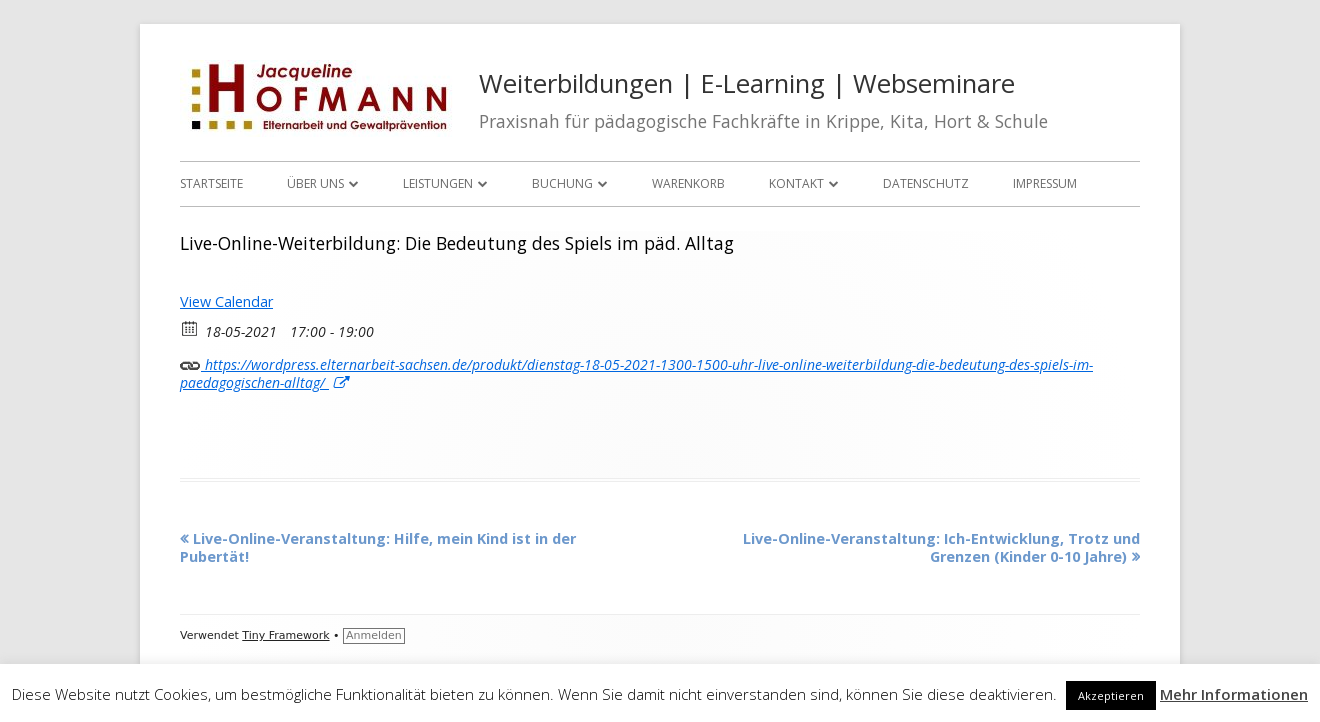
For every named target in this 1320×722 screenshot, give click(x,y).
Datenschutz (926, 183)
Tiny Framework (285, 635)
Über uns (315, 183)
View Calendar (226, 301)
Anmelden (374, 635)
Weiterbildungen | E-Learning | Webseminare (747, 83)
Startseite (211, 183)
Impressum (1045, 183)
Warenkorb (688, 183)
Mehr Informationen (1234, 694)
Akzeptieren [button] (1111, 695)
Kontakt (796, 183)
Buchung (562, 183)
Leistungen (438, 183)
